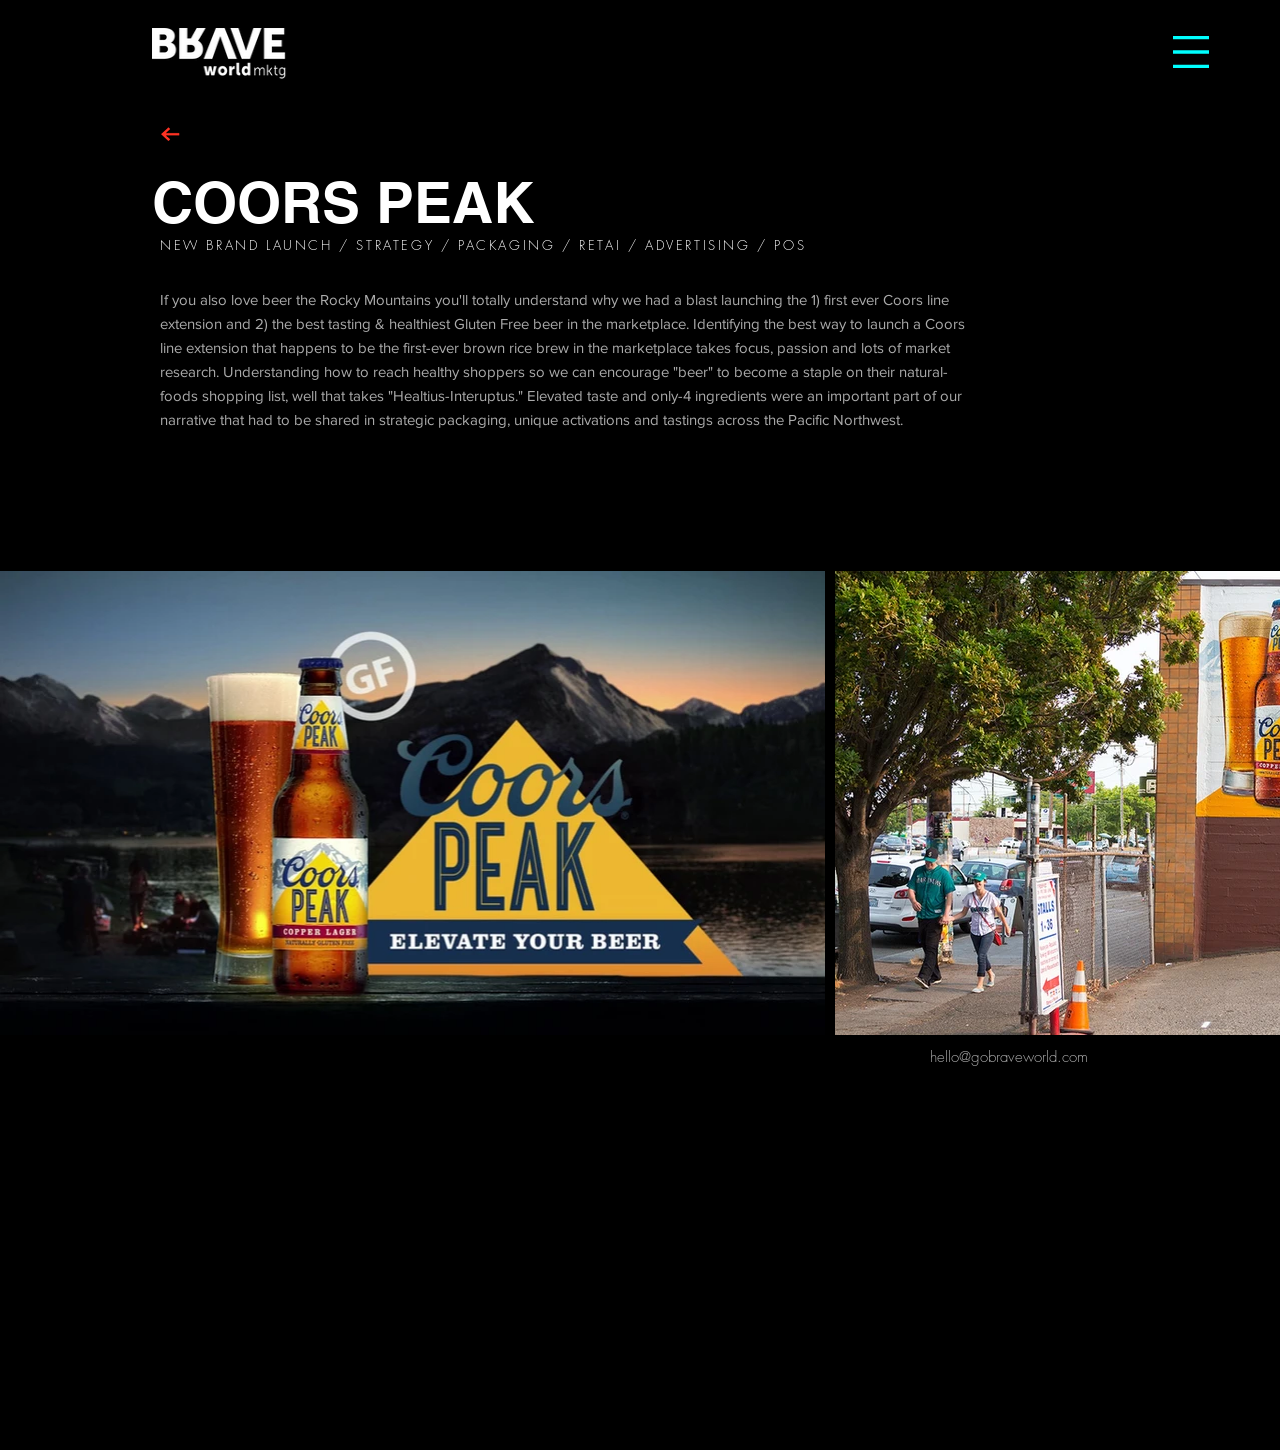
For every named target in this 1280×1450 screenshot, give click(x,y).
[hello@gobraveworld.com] (1009, 1057)
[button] (1191, 52)
